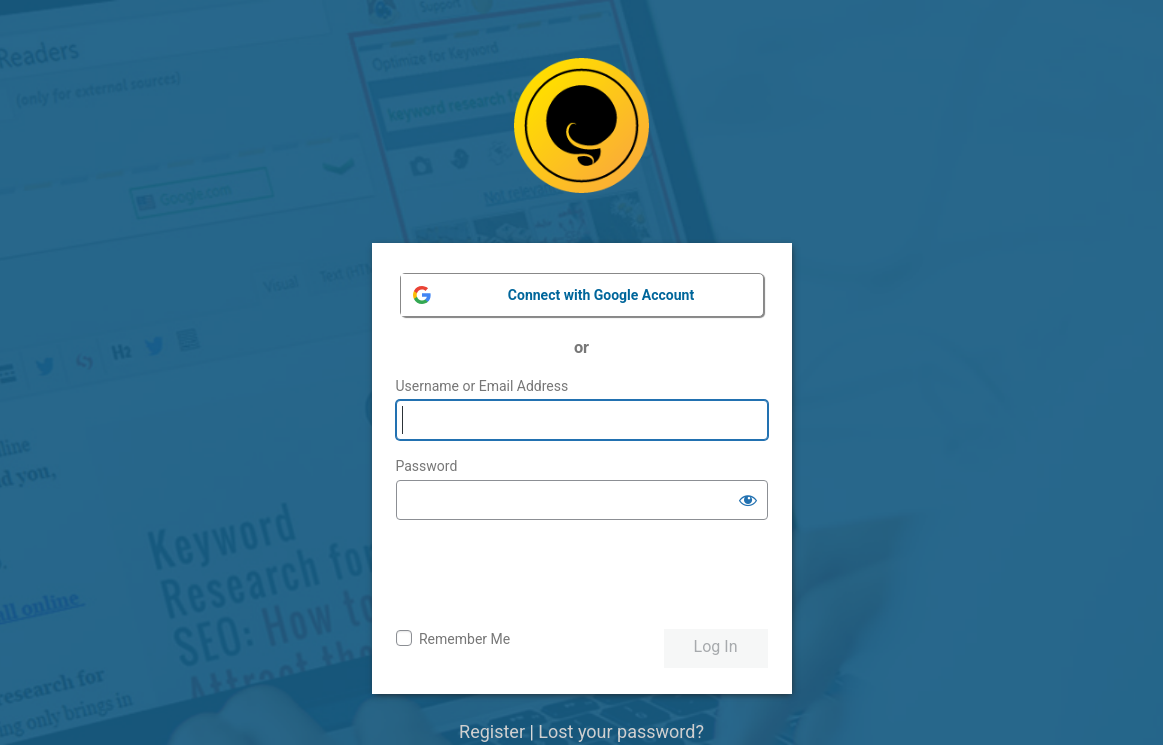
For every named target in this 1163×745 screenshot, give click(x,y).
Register (492, 731)
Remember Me (464, 639)
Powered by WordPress (581, 140)
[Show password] (748, 500)
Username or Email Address (482, 386)
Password (427, 466)
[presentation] (548, 575)
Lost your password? (621, 731)
